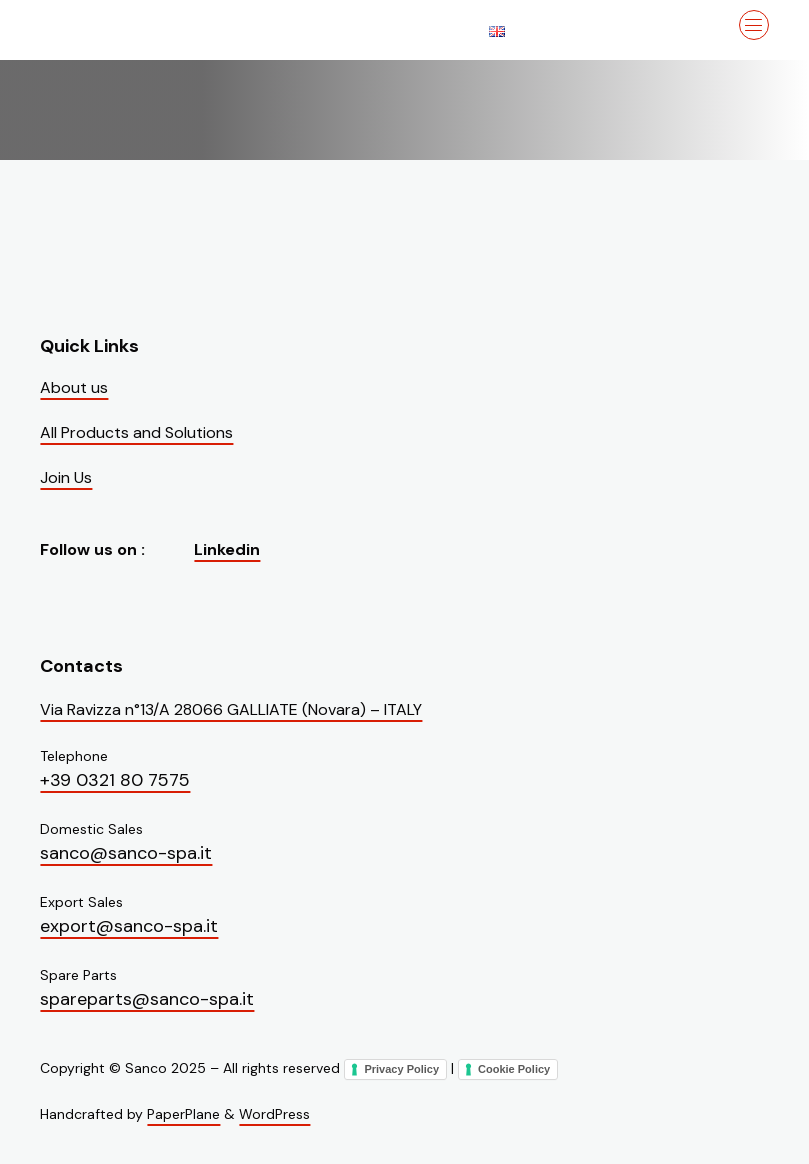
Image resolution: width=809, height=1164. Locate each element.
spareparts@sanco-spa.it (147, 999)
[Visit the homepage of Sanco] (140, 30)
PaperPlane (183, 1114)
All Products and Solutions (136, 432)
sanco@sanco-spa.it (126, 853)
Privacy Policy (401, 1069)
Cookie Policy (514, 1069)
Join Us (66, 477)
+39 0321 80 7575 (115, 780)
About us (74, 387)
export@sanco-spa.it (129, 926)
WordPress (274, 1114)
